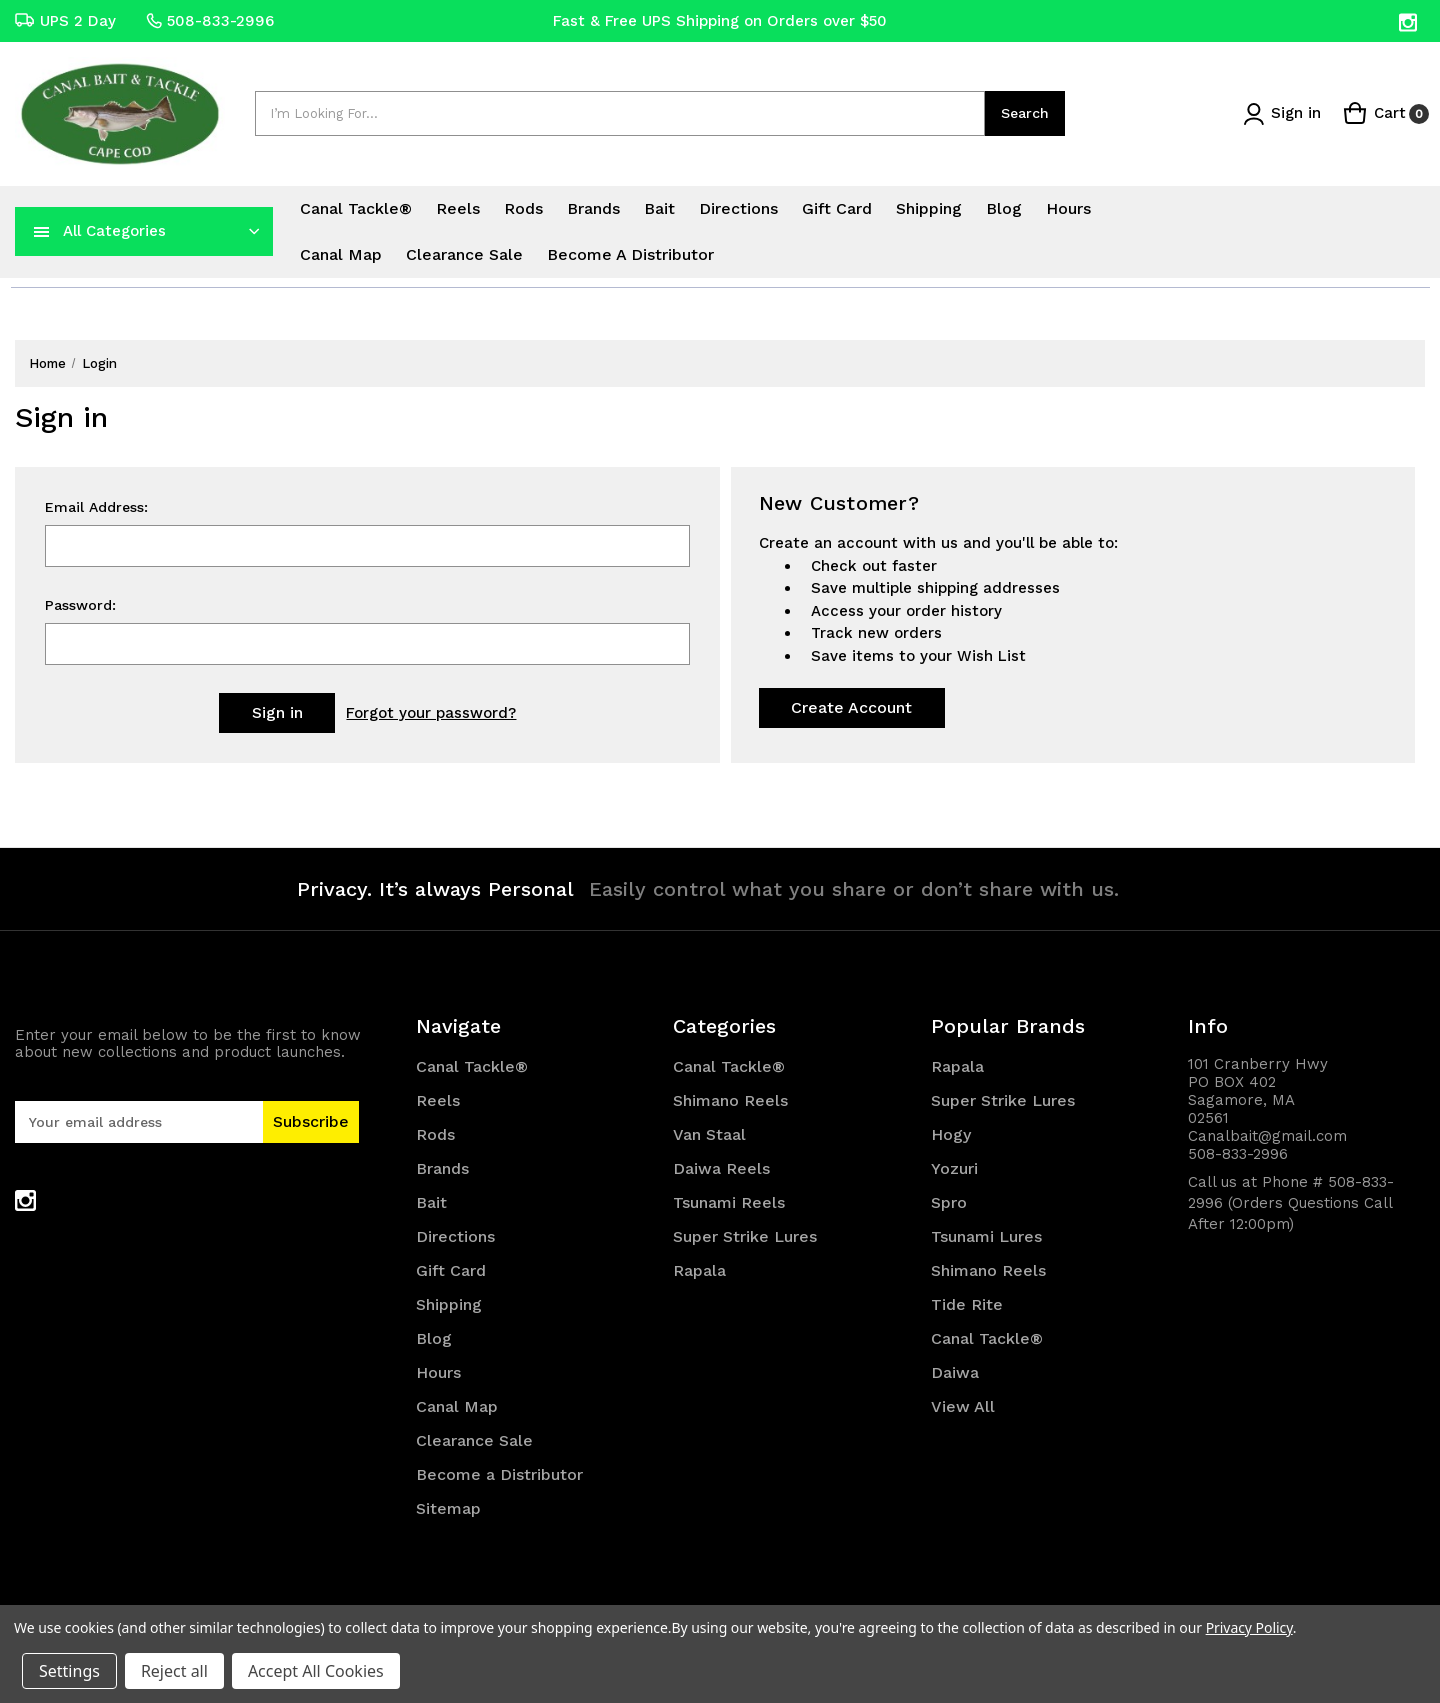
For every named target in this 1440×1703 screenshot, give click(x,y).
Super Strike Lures (745, 1236)
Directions (738, 208)
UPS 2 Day (65, 21)
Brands (593, 208)
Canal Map (341, 254)
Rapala (699, 1270)
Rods (523, 208)
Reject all (174, 1671)
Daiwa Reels (721, 1168)
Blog (1004, 208)
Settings (69, 1671)
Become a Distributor (630, 254)
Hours (1068, 208)
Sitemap (448, 1508)
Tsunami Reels (729, 1202)
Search (1025, 113)
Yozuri (954, 1168)
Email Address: (96, 507)
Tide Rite (967, 1304)
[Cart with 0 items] (1386, 113)
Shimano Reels (730, 1100)
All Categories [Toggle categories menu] (114, 231)
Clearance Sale (464, 254)
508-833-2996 (210, 21)
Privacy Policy (1249, 1627)
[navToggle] (42, 231)
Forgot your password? (431, 713)
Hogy (951, 1134)
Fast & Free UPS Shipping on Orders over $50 (720, 21)
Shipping (929, 208)
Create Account (851, 707)
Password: (80, 605)
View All (963, 1406)
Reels (458, 208)
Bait (659, 208)
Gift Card (837, 208)
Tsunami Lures (986, 1236)
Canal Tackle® (356, 208)
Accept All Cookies (316, 1671)
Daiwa (955, 1372)
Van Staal (709, 1134)
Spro (949, 1202)
